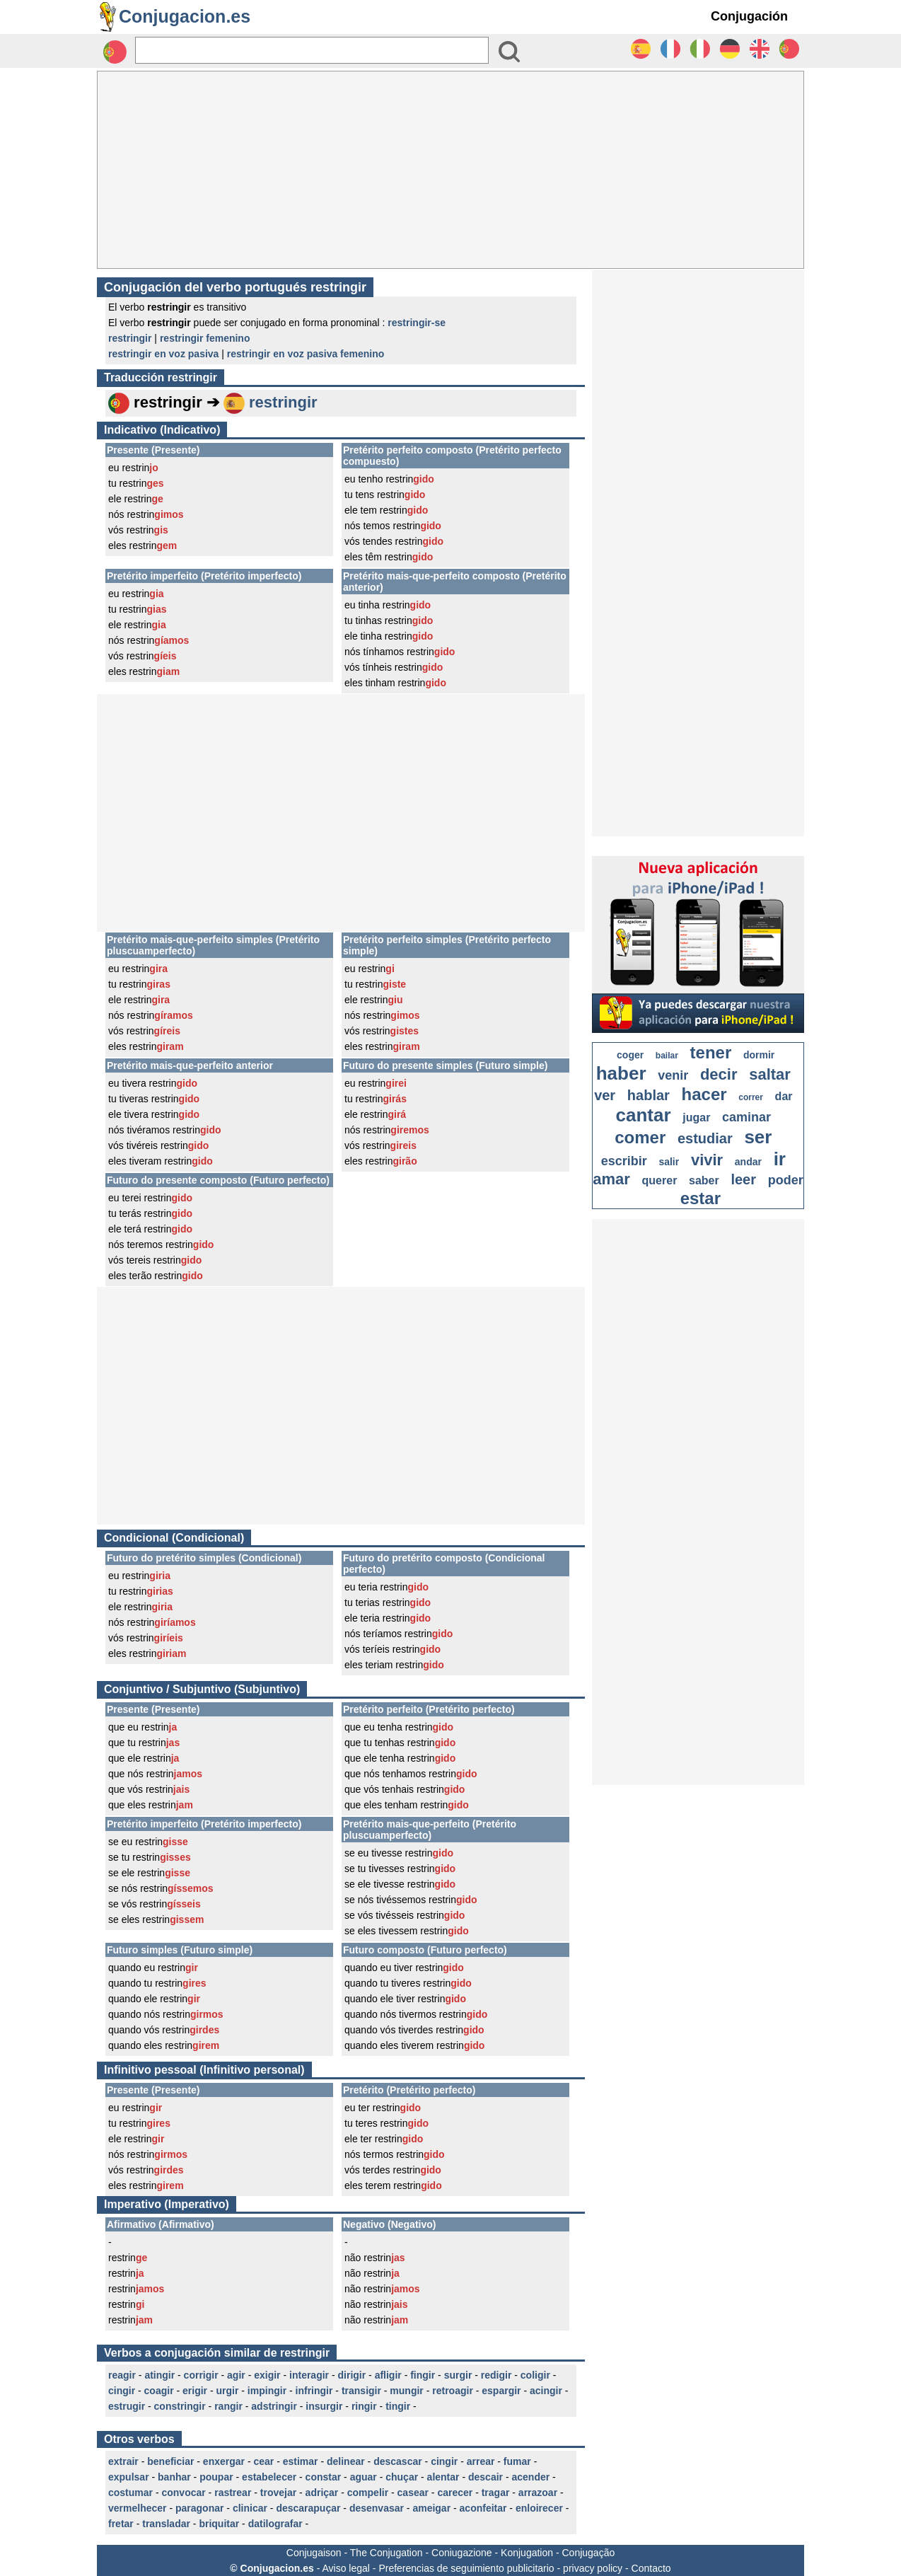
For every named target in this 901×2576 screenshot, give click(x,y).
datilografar (275, 2523)
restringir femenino (205, 338)
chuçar (401, 2477)
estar (700, 1198)
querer (660, 1180)
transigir (361, 2390)
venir (673, 1075)
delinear (346, 2461)
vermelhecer (137, 2508)
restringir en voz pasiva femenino (306, 353)
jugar (696, 1117)
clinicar (250, 2508)
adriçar (322, 2492)
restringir (129, 338)
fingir (422, 2375)
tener (711, 1052)
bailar (667, 1056)
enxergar (224, 2461)
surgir (458, 2375)
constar (324, 2477)
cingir (121, 2390)
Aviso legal (345, 2568)
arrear (481, 2461)
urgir (227, 2390)
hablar (648, 1095)
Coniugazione (461, 2552)
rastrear (232, 2492)
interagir (309, 2375)
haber (621, 1073)
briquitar (219, 2523)
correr (750, 1097)
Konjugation (527, 2552)
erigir (194, 2390)
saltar (770, 1074)
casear (413, 2492)
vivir (707, 1160)
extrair (123, 2461)
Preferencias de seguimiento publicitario (466, 2568)
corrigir (201, 2375)
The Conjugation (386, 2552)
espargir (501, 2390)
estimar (300, 2461)
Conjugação (588, 2552)
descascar (397, 2461)
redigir (496, 2375)
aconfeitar (483, 2508)
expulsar (128, 2477)
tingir (397, 2406)
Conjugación (749, 16)
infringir (314, 2390)
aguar (363, 2477)
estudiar (705, 1138)
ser (758, 1137)
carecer (454, 2492)
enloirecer (539, 2508)
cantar (643, 1115)
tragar (496, 2492)
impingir (267, 2390)
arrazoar (537, 2492)
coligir (535, 2375)
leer (743, 1179)
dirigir (352, 2375)
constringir (180, 2406)
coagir (159, 2390)
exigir (267, 2375)
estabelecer (269, 2477)
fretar (121, 2523)
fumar (517, 2461)
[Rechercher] (312, 50)
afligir (388, 2375)
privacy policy (592, 2568)
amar (611, 1179)
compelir (367, 2492)
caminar (746, 1117)
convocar (183, 2492)
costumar (130, 2492)
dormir (758, 1055)
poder (785, 1180)
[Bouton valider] (509, 51)
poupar (216, 2477)
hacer (704, 1094)
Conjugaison (314, 2552)
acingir (546, 2390)
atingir (159, 2375)
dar (784, 1096)
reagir (122, 2375)
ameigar (431, 2508)
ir (780, 1158)
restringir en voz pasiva (163, 353)
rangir (228, 2406)
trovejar (278, 2492)
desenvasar (376, 2508)
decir (719, 1074)
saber (704, 1180)
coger (630, 1055)
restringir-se (417, 322)
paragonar (199, 2508)
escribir (624, 1161)
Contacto (651, 2568)
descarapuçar (308, 2508)
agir (236, 2375)
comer (640, 1137)
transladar (166, 2523)
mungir (406, 2390)
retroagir (452, 2390)
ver (604, 1095)
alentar (443, 2477)
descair (485, 2477)
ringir (364, 2406)
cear (263, 2461)
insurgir (324, 2406)
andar (748, 1161)
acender (530, 2477)
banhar (174, 2477)
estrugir (126, 2406)
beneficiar (170, 2461)
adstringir (274, 2406)
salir (668, 1161)
